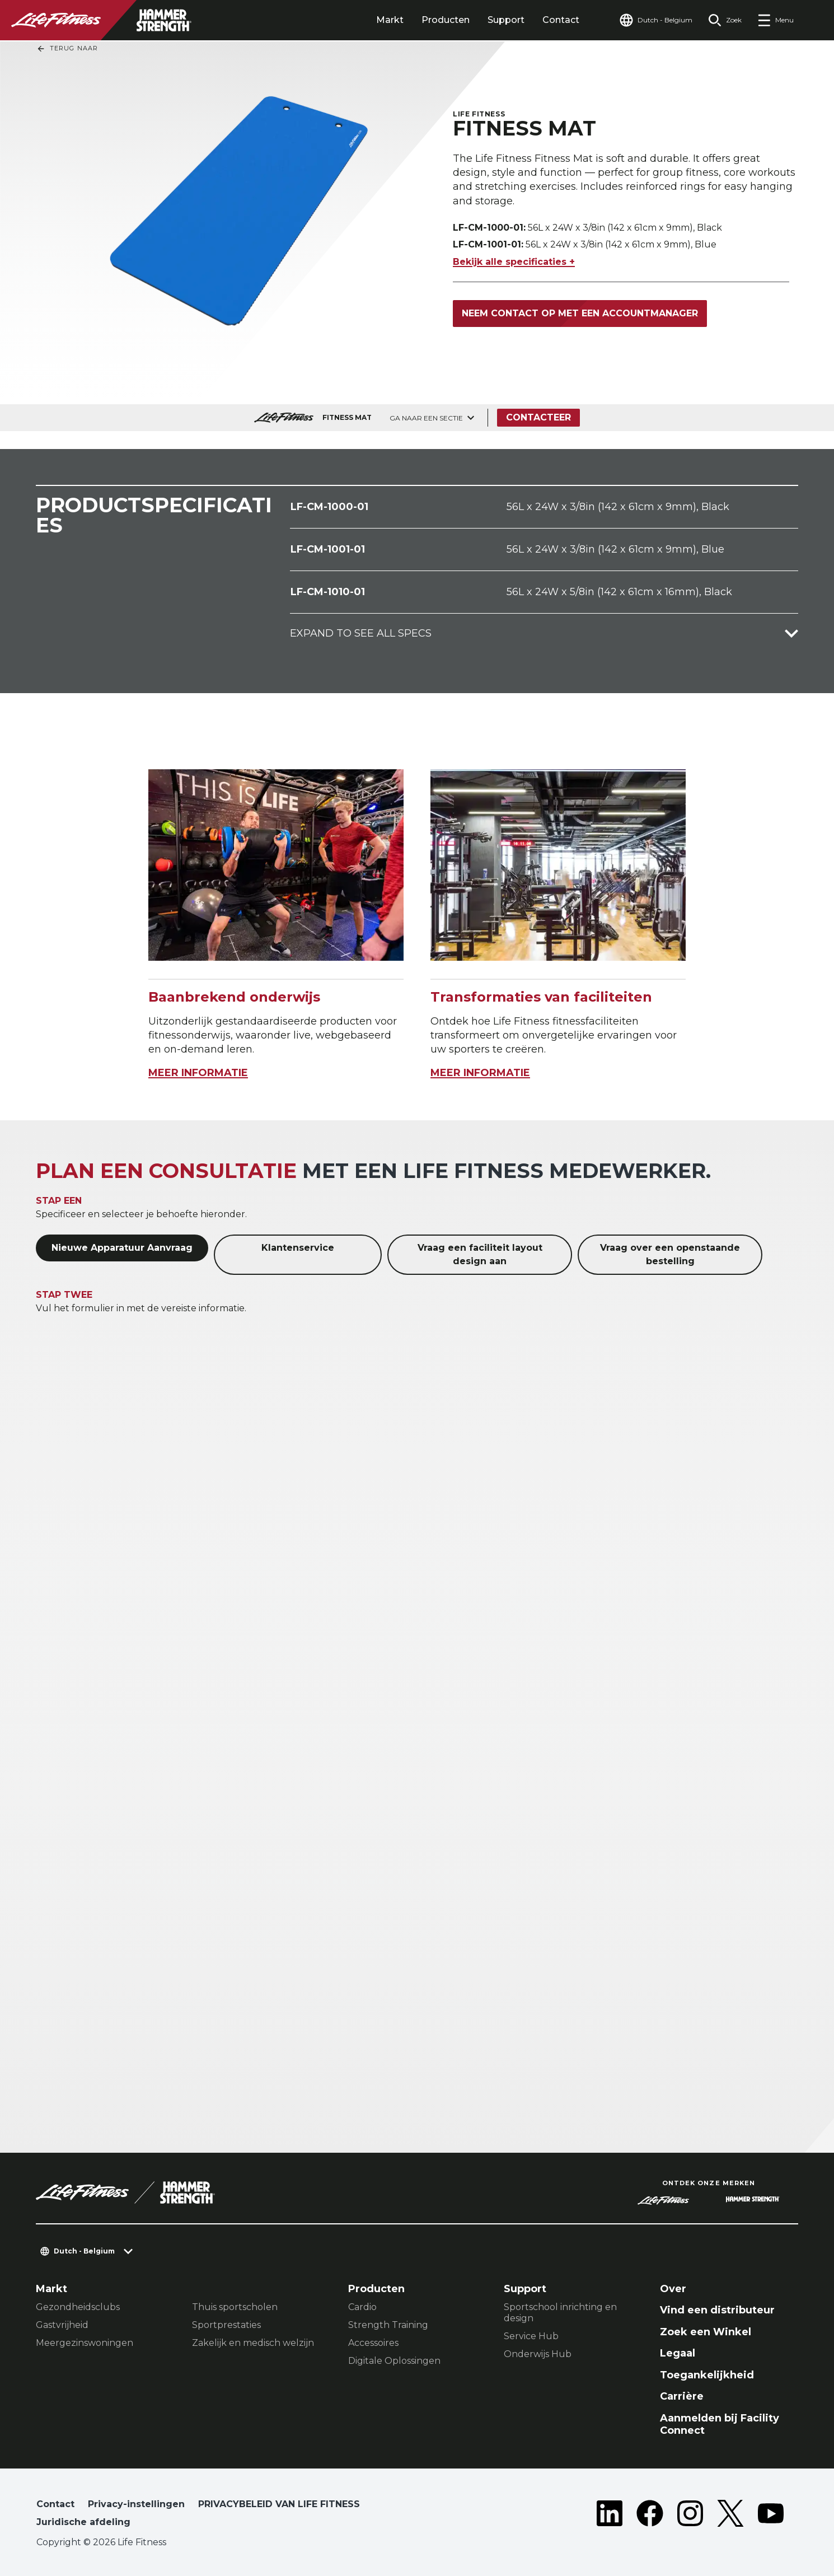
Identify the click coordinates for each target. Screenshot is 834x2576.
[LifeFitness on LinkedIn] (609, 2515)
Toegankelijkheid (707, 2375)
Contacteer (538, 417)
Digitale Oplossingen (394, 2360)
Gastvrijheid (62, 2325)
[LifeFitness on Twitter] (730, 2515)
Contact (560, 20)
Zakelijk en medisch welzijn (253, 2342)
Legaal (677, 2353)
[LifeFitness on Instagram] (690, 2515)
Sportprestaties (226, 2325)
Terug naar (67, 48)
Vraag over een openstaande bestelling (670, 1254)
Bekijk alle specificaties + (514, 261)
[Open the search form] (725, 20)
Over (673, 2289)
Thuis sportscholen (235, 2307)
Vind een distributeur (717, 2310)
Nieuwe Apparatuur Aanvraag (122, 1247)
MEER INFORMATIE (198, 1073)
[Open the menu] (775, 20)
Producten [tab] (445, 20)
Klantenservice (297, 1247)
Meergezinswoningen (84, 2342)
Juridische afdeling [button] (83, 2522)
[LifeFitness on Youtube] (770, 2515)
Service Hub (531, 2336)
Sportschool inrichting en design (560, 2312)
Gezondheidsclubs (78, 2307)
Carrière (682, 2396)
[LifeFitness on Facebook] (649, 2515)
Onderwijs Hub (537, 2354)
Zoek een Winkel (705, 2332)
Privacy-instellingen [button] (136, 2504)
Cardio (362, 2307)
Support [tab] (506, 20)
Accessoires (373, 2342)
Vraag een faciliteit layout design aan (480, 1254)
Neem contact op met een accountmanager (580, 313)
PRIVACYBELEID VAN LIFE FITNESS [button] (279, 2504)
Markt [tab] (390, 20)
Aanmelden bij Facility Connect (719, 2424)
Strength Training (388, 2325)
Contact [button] (55, 2504)
